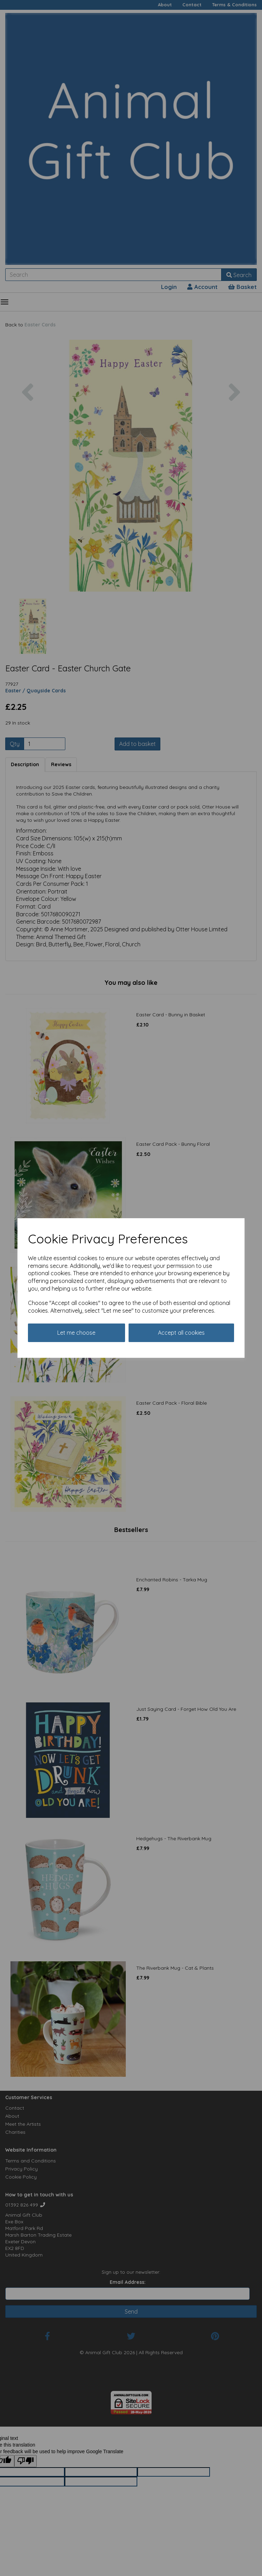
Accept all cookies (181, 1332)
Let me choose (76, 1332)
